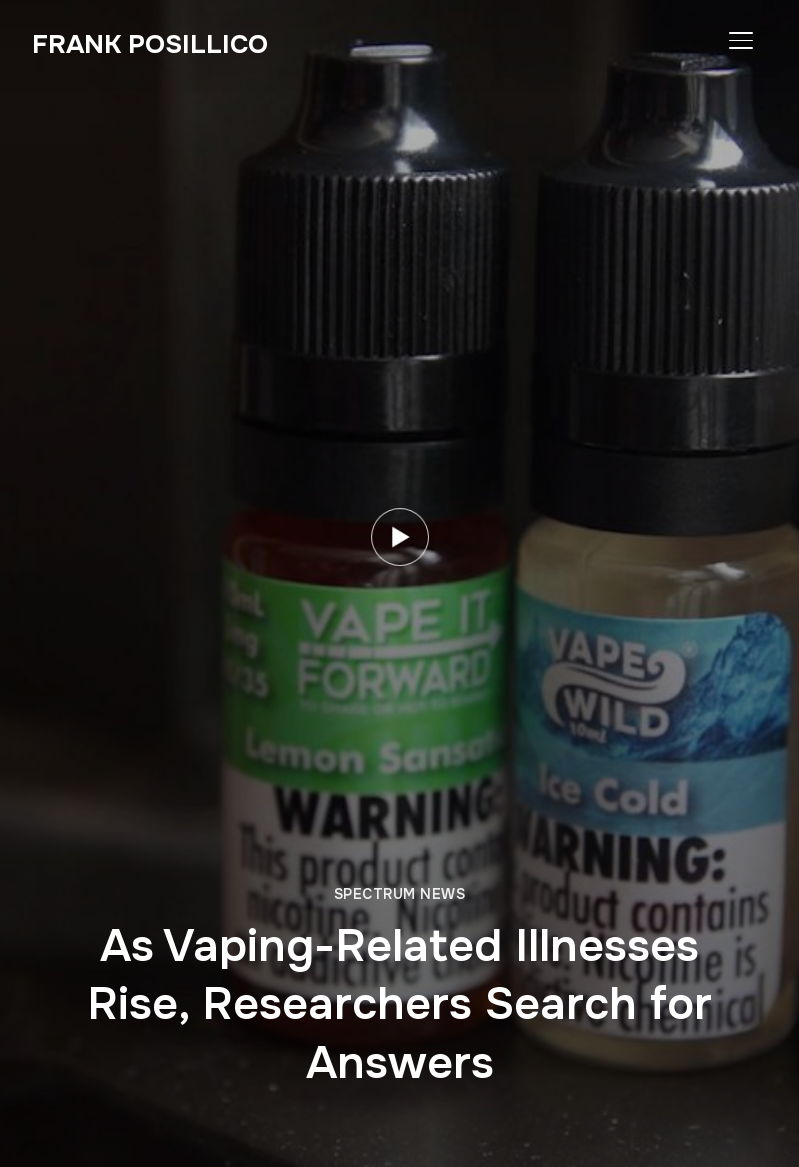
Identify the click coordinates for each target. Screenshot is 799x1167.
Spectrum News (400, 894)
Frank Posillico (150, 44)
